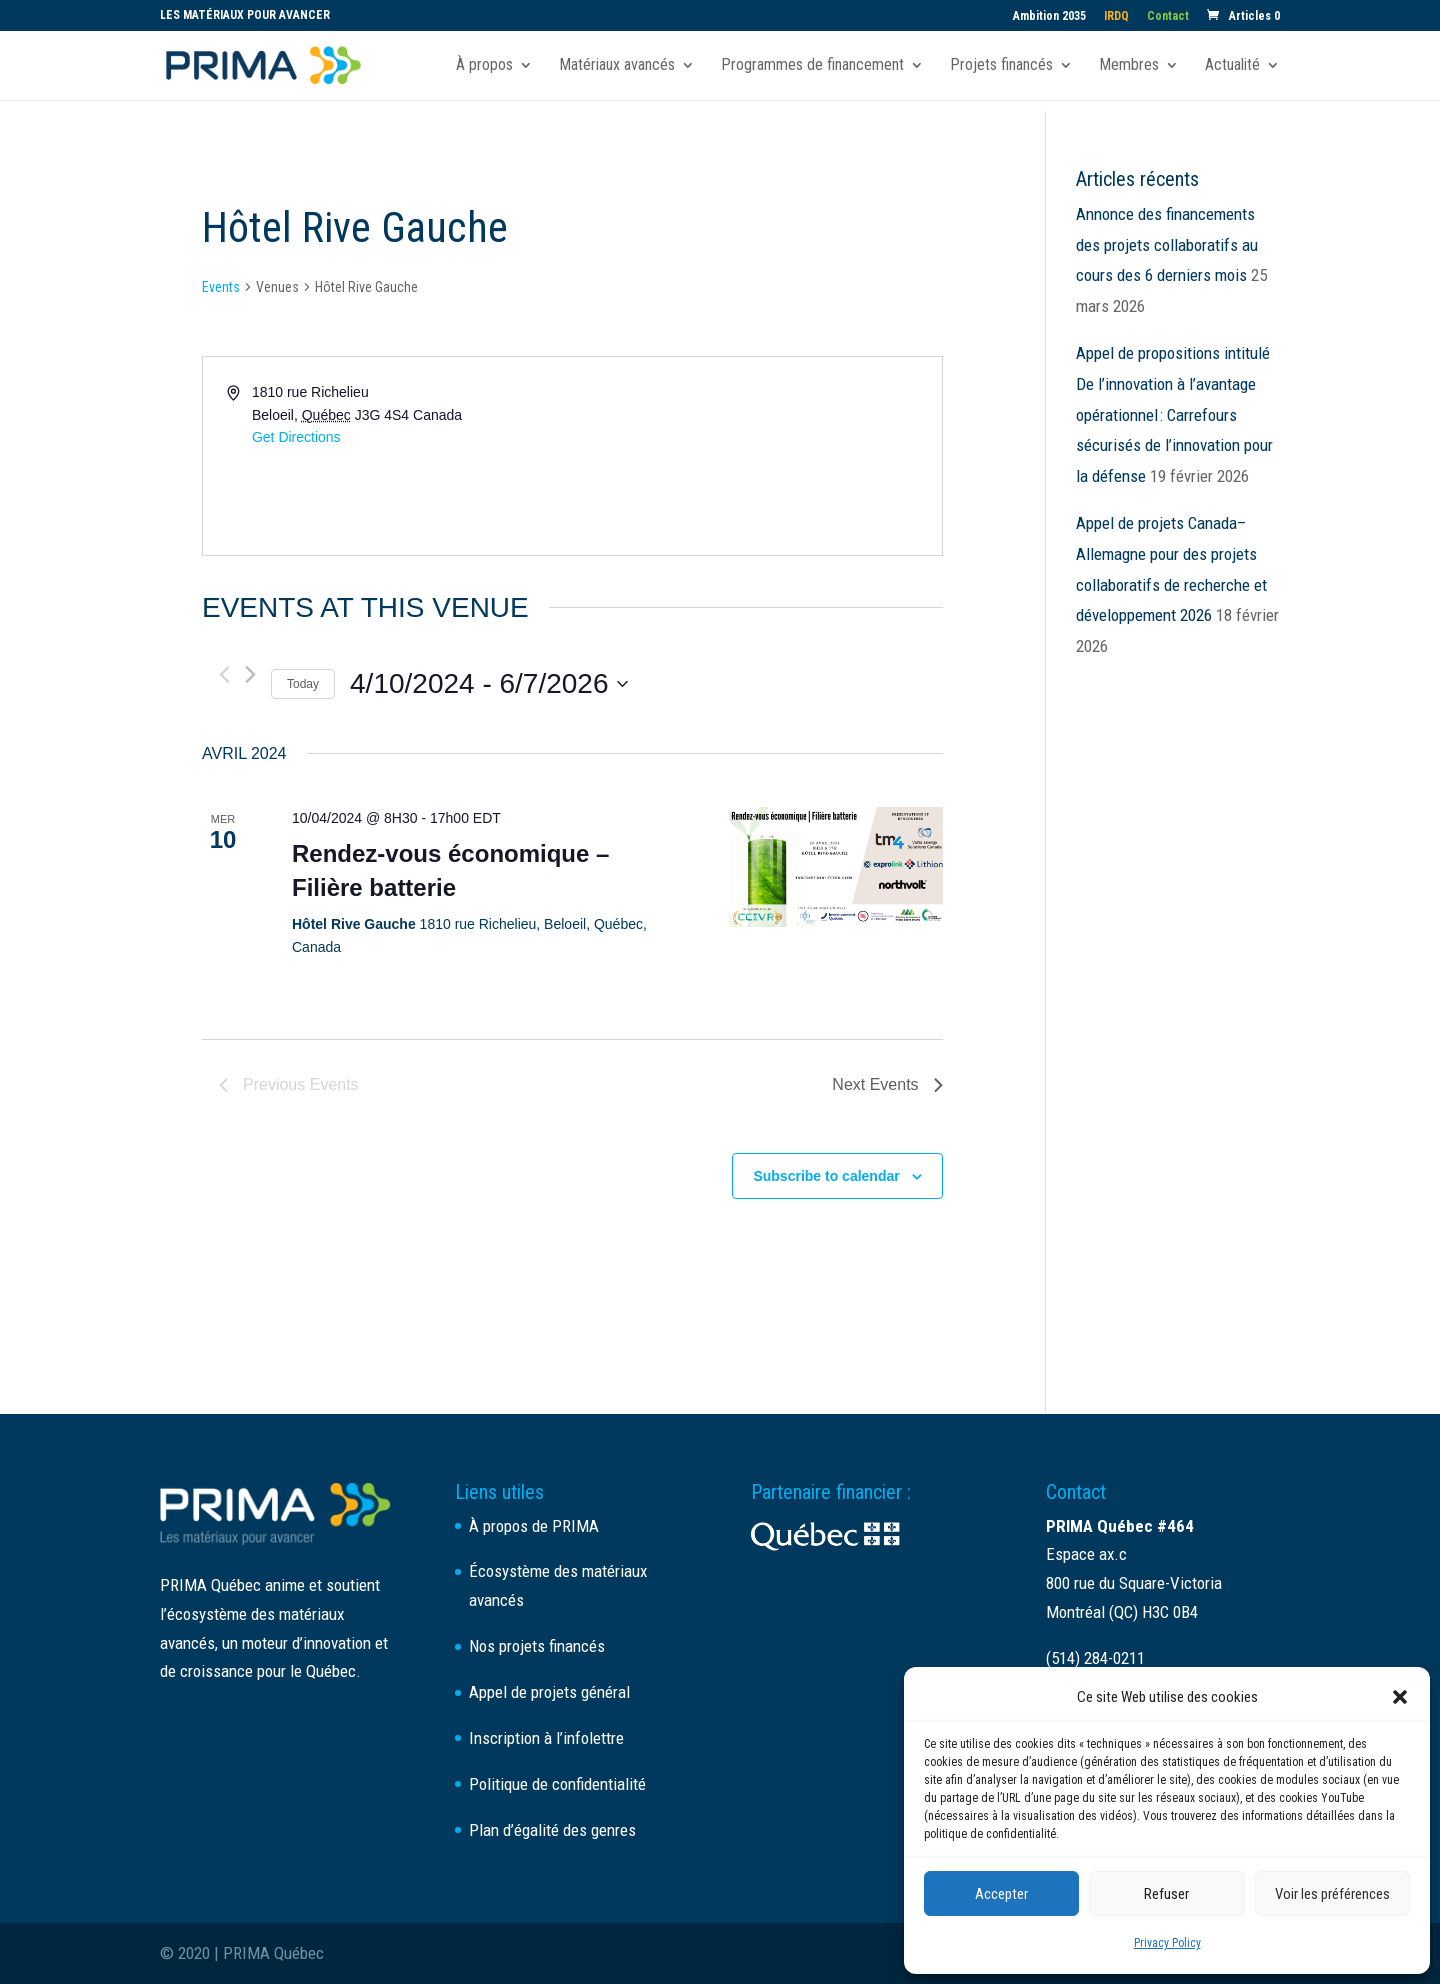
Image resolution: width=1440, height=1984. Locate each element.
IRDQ (1116, 16)
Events (221, 287)
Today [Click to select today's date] (303, 684)
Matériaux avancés (617, 66)
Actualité (1232, 66)
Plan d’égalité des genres (552, 1830)
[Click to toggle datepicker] (488, 684)
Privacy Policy (1167, 1943)
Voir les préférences (1332, 1894)
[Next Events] (250, 674)
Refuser (1166, 1894)
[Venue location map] (755, 456)
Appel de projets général (549, 1692)
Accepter (1001, 1894)
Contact (1168, 16)
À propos (484, 66)
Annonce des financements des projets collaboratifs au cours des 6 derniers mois (1167, 244)
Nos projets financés (537, 1646)
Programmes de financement (812, 66)
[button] (1400, 1697)
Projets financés (1001, 66)
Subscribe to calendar (826, 1176)
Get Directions (296, 437)
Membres (1129, 66)
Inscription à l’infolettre (546, 1738)
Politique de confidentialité (557, 1784)
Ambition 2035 (1049, 16)
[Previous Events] (224, 674)
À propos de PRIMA (534, 1526)
